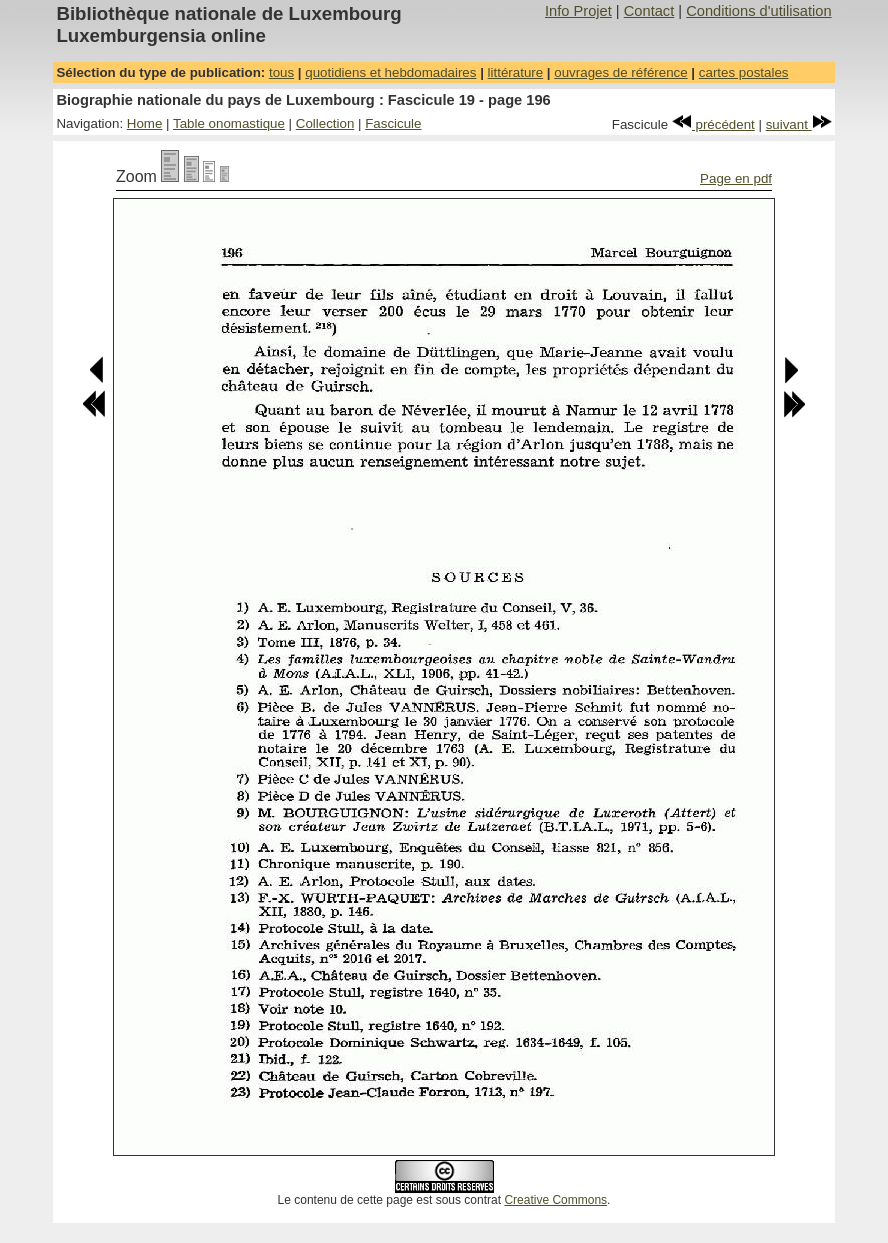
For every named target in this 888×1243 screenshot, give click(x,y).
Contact (649, 11)
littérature (516, 72)
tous (281, 72)
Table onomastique (229, 123)
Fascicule (393, 123)
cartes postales (744, 72)
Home (145, 123)
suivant (799, 124)
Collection (325, 123)
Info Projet (578, 11)
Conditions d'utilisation (758, 11)
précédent (713, 124)
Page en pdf (736, 178)
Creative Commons (555, 1200)
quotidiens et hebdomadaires (390, 72)
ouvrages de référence (620, 72)
